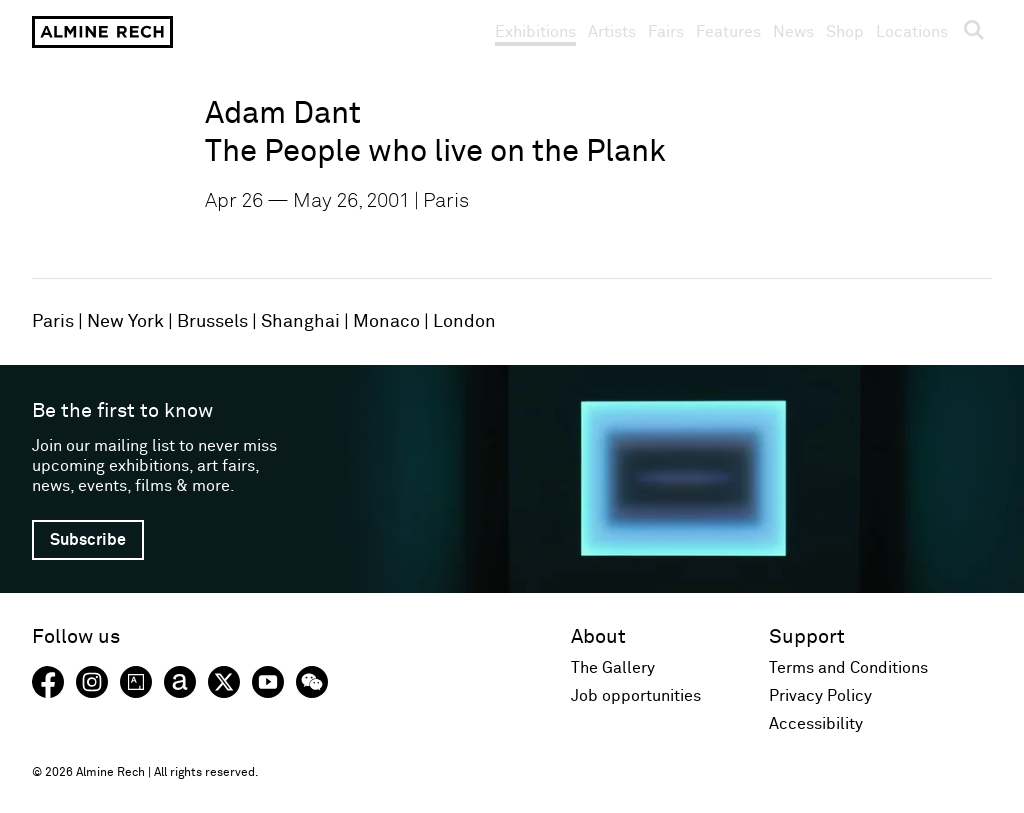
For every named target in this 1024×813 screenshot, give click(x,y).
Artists (612, 32)
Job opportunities (636, 696)
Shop (845, 31)
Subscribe (88, 540)
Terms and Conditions (848, 668)
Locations (912, 32)
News (793, 32)
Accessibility (816, 724)
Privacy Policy (820, 696)
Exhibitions (535, 32)
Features (728, 32)
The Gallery (613, 668)
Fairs (666, 32)
